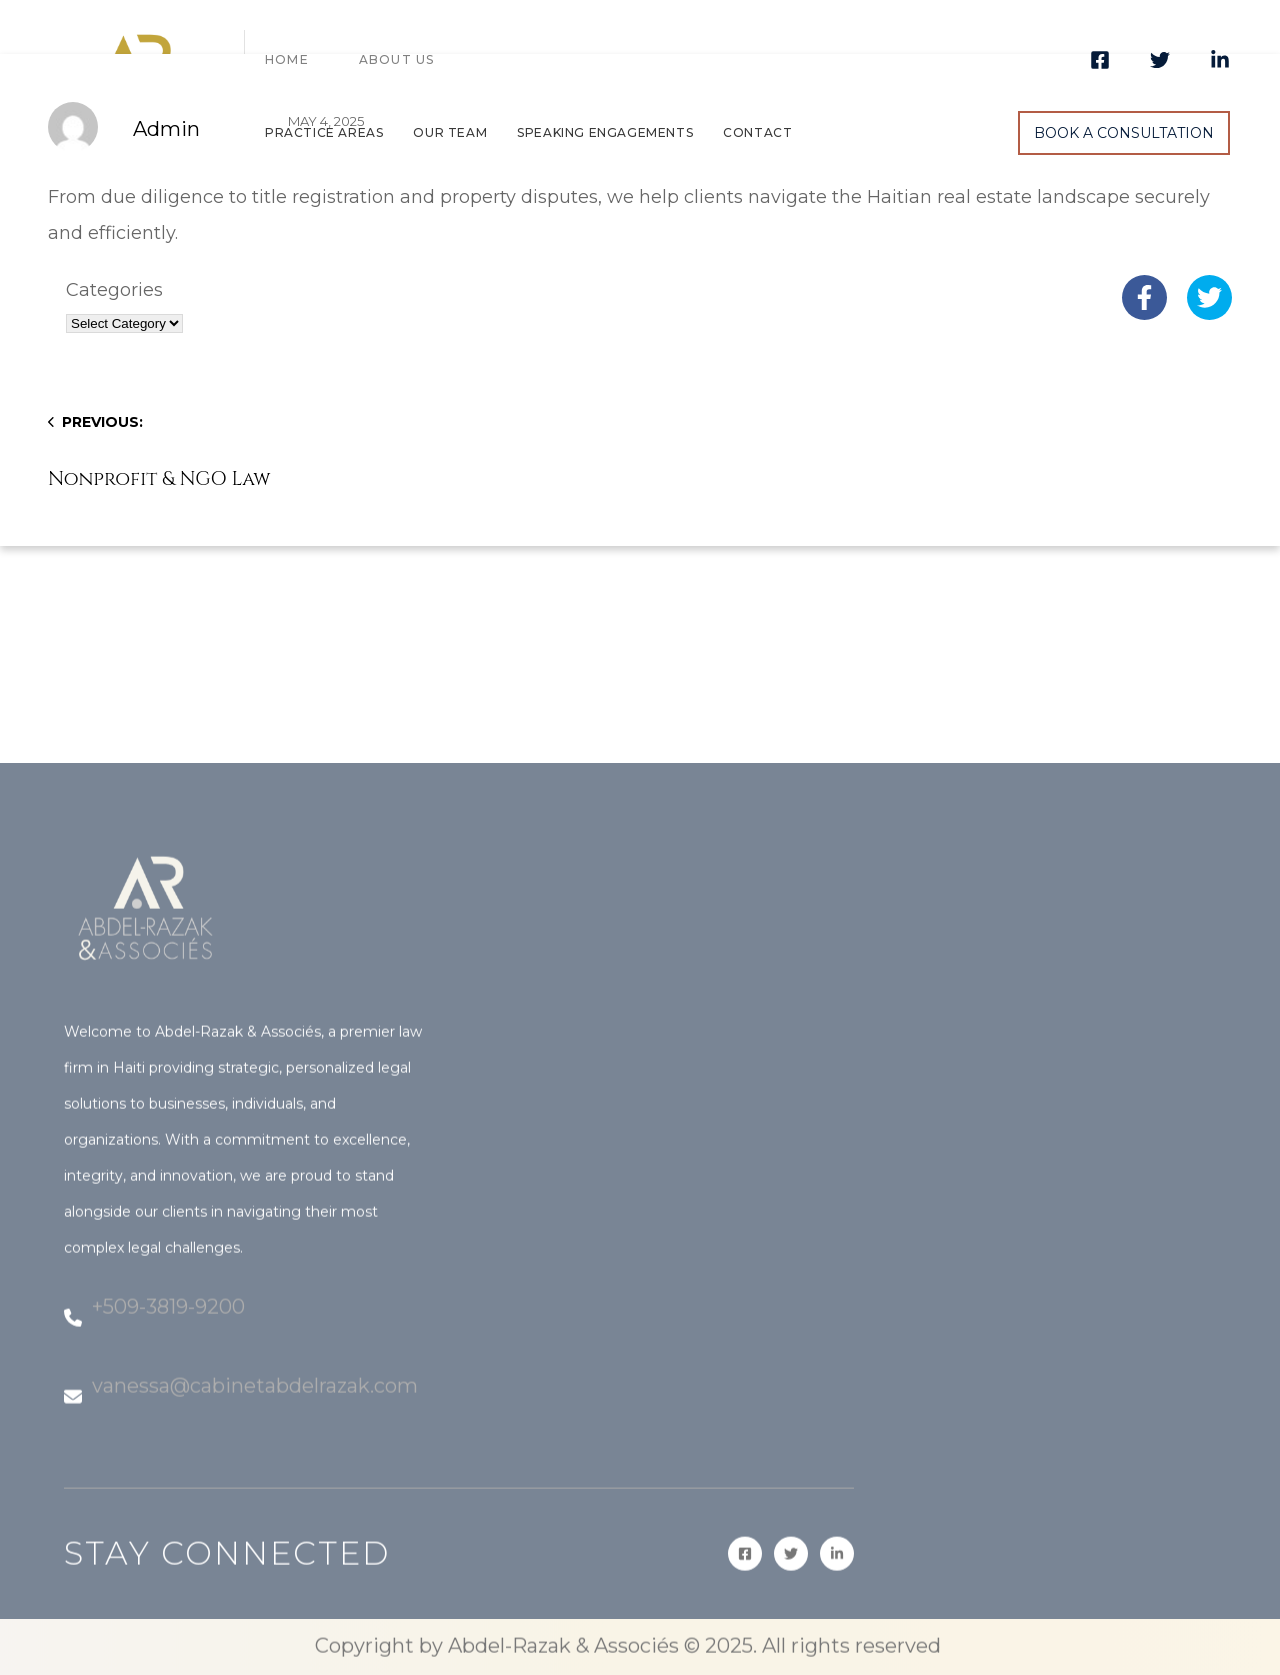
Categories (114, 290)
